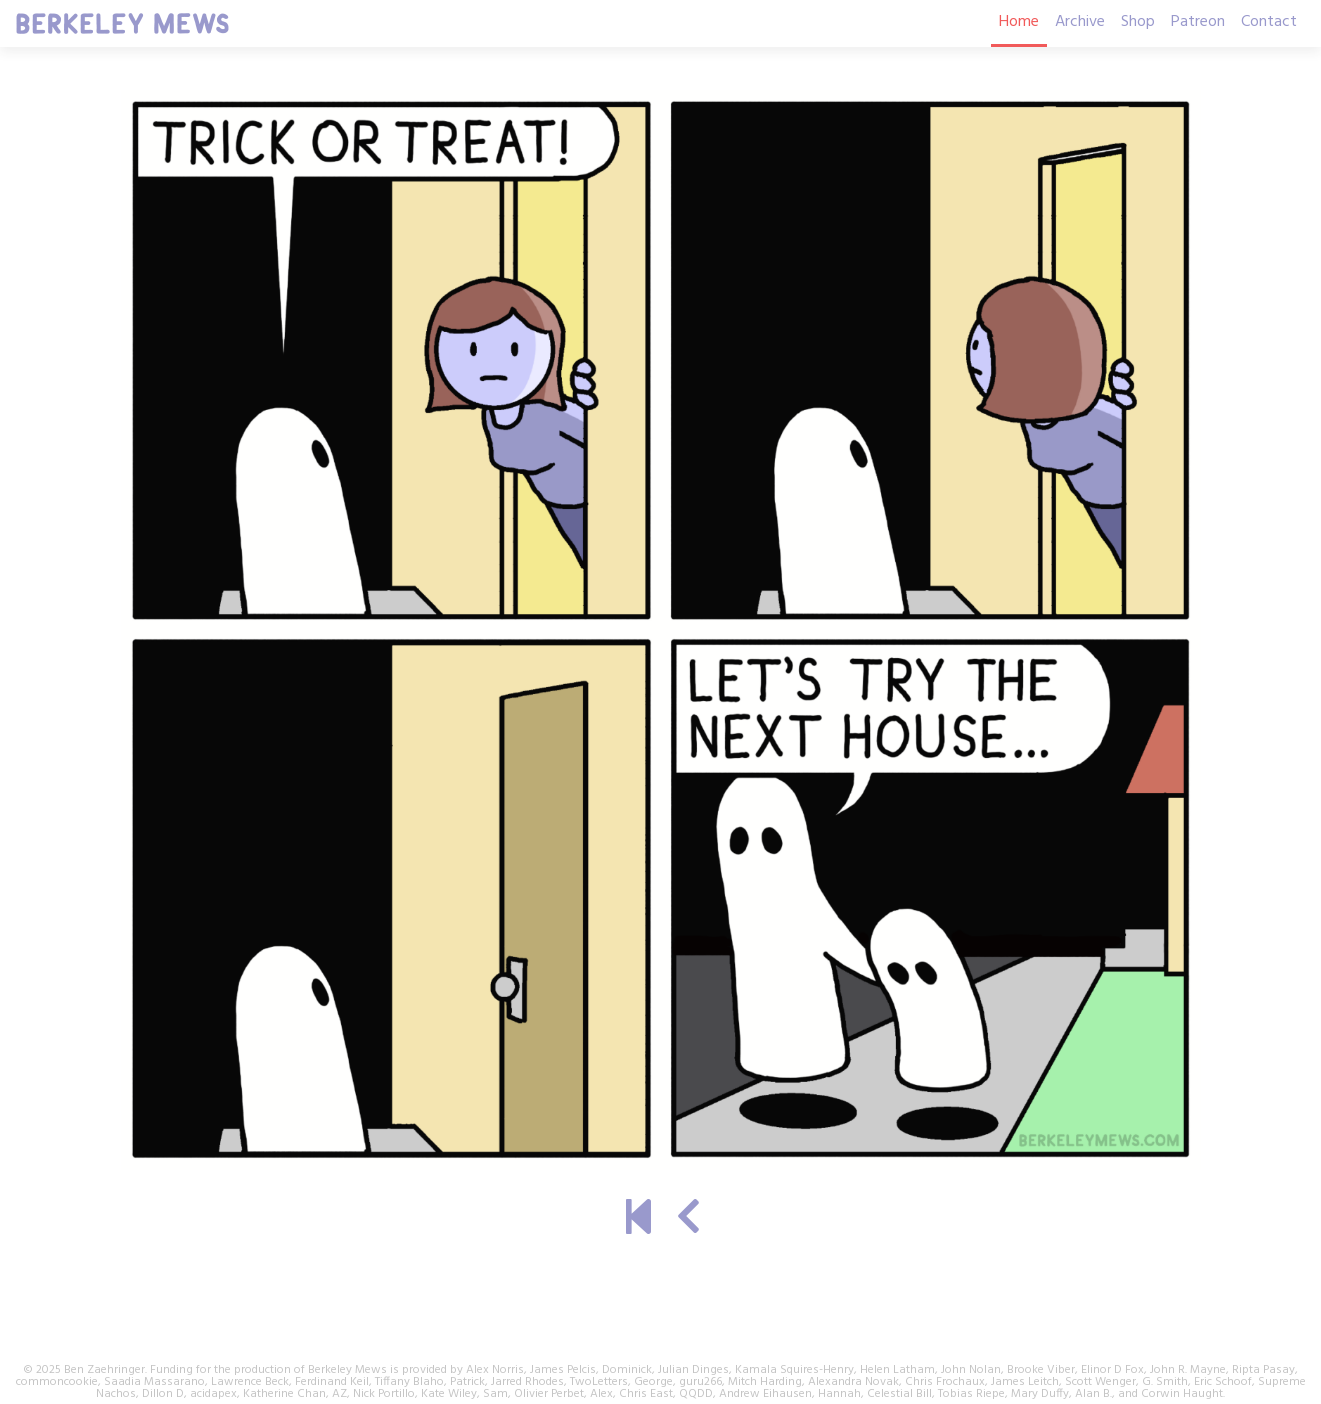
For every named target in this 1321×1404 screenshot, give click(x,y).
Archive (1080, 22)
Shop (1138, 22)
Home (1019, 22)
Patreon (1198, 22)
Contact (1269, 22)
